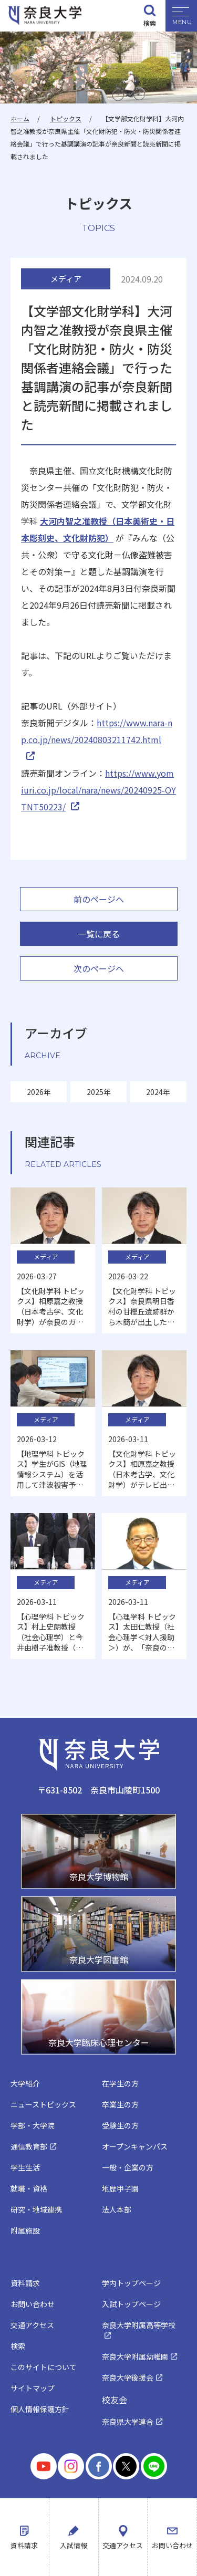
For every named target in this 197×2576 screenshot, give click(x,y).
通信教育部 (29, 2146)
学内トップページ (131, 2283)
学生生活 (25, 2167)
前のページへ (99, 899)
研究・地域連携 (36, 2209)
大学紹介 (25, 2083)
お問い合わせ (172, 2545)
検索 (149, 22)
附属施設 (25, 2230)
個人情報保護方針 (40, 2409)
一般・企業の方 (127, 2167)
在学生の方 (120, 2083)
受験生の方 (120, 2125)
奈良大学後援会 (127, 2377)
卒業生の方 (120, 2104)
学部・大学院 (33, 2125)
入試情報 (73, 2545)
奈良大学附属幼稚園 (135, 2356)
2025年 (99, 1092)
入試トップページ (131, 2304)
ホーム (20, 118)
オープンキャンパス (135, 2146)
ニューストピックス (43, 2104)
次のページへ (99, 968)
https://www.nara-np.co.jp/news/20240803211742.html (96, 731)
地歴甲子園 (120, 2188)
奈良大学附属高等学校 (138, 2325)
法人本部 (116, 2209)
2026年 (39, 1092)
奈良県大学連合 (127, 2421)
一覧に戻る (99, 933)
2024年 (158, 1092)
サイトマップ (33, 2388)
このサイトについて (44, 2367)
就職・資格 (29, 2188)
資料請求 (24, 2545)
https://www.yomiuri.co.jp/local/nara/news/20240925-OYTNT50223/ (98, 790)
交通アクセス (122, 2545)
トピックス (65, 118)
